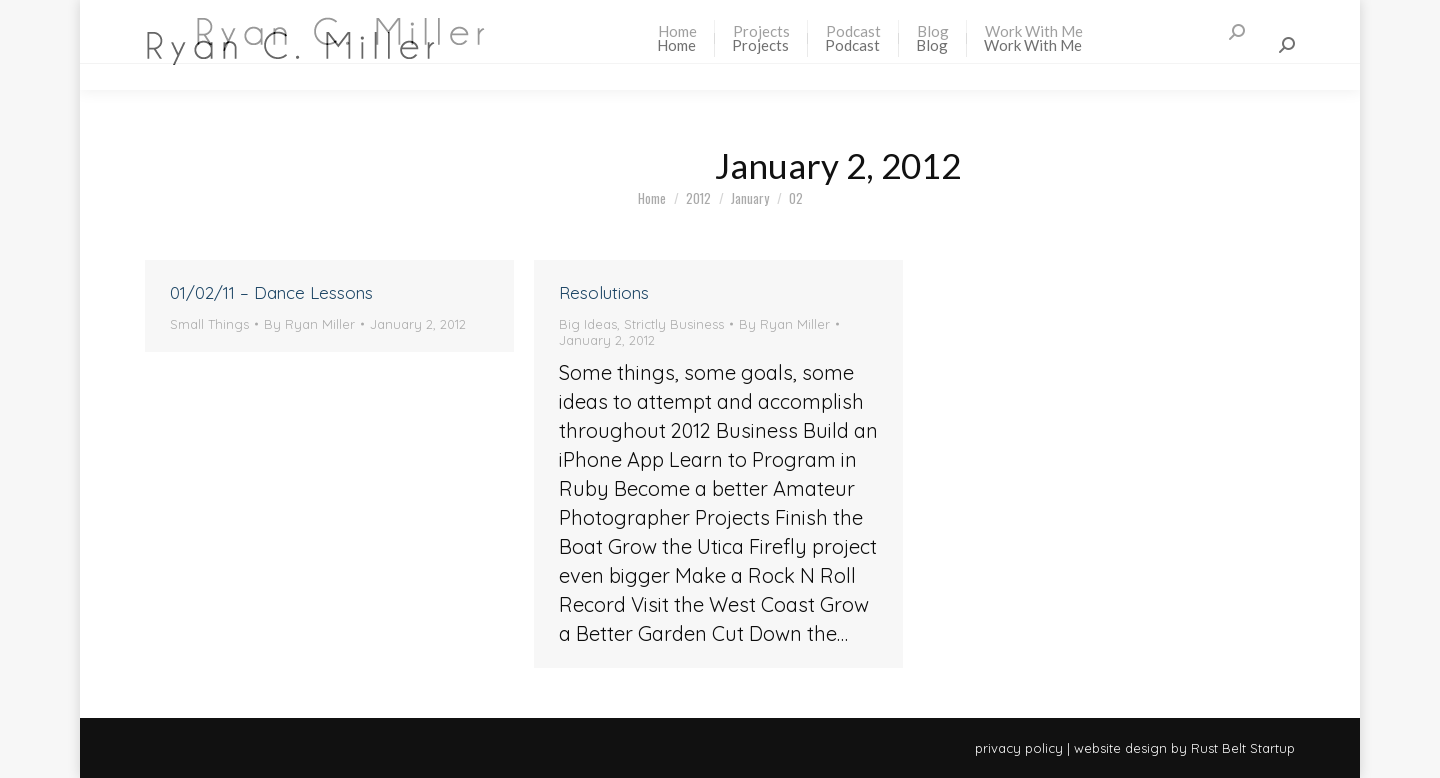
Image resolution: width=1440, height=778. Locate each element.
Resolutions (604, 292)
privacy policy (1019, 748)
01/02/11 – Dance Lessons (271, 292)
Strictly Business (674, 324)
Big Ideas (588, 324)
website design (1120, 748)
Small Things (209, 324)
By (309, 324)
